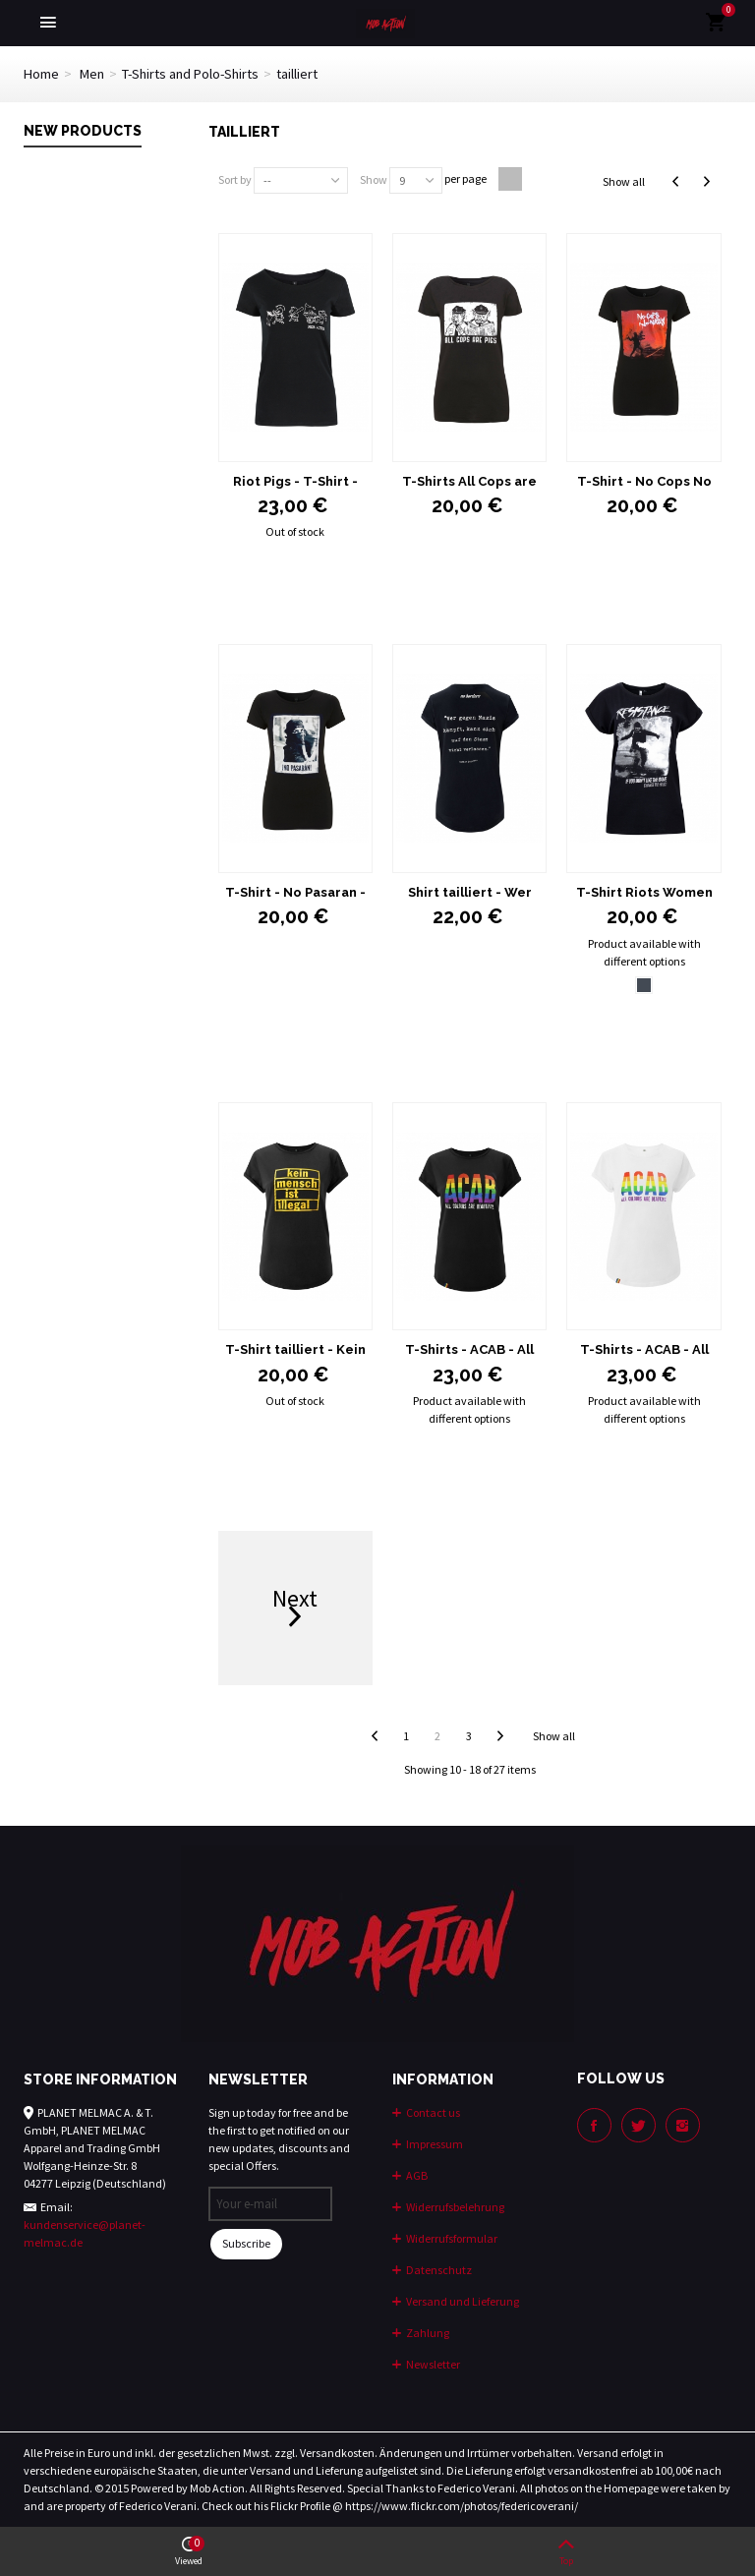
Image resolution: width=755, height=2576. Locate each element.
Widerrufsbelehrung (454, 2206)
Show (373, 179)
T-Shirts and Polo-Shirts (190, 74)
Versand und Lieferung (461, 2301)
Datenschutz (438, 2269)
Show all (624, 181)
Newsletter (432, 2364)
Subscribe (246, 2243)
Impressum (433, 2144)
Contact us (432, 2112)
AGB (416, 2175)
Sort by (235, 179)
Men (92, 74)
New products (83, 131)
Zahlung (426, 2332)
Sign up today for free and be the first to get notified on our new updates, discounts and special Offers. (279, 2139)
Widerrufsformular (450, 2238)
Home (41, 74)
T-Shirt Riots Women (644, 892)
